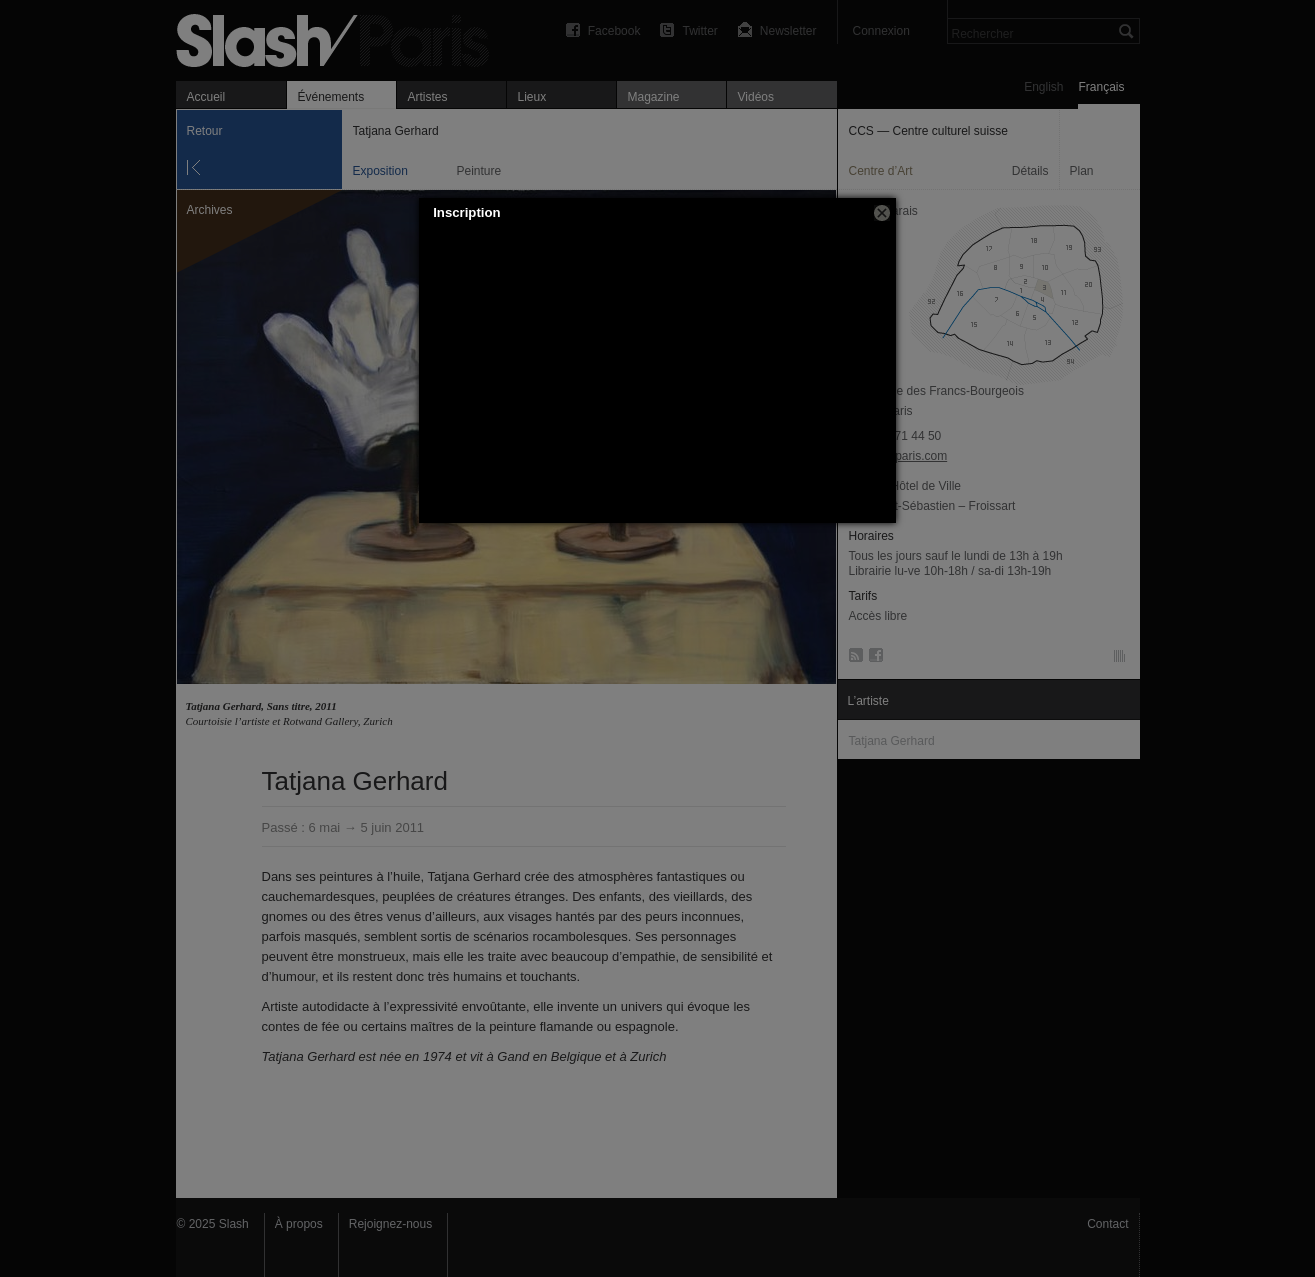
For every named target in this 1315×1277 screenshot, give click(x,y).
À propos (299, 1224)
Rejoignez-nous (390, 1224)
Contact (1107, 1224)
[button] (882, 213)
